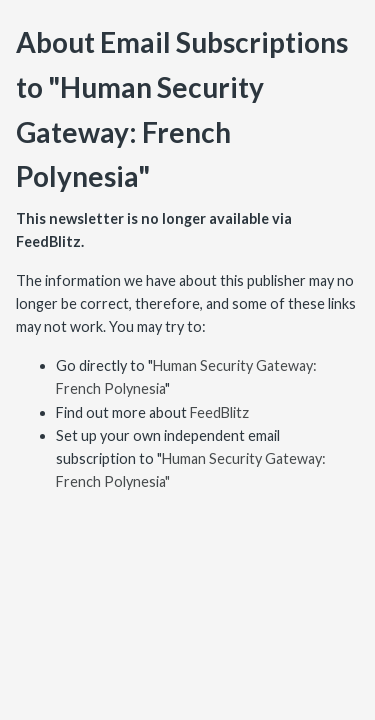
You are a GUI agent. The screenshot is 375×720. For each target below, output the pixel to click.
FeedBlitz (219, 412)
